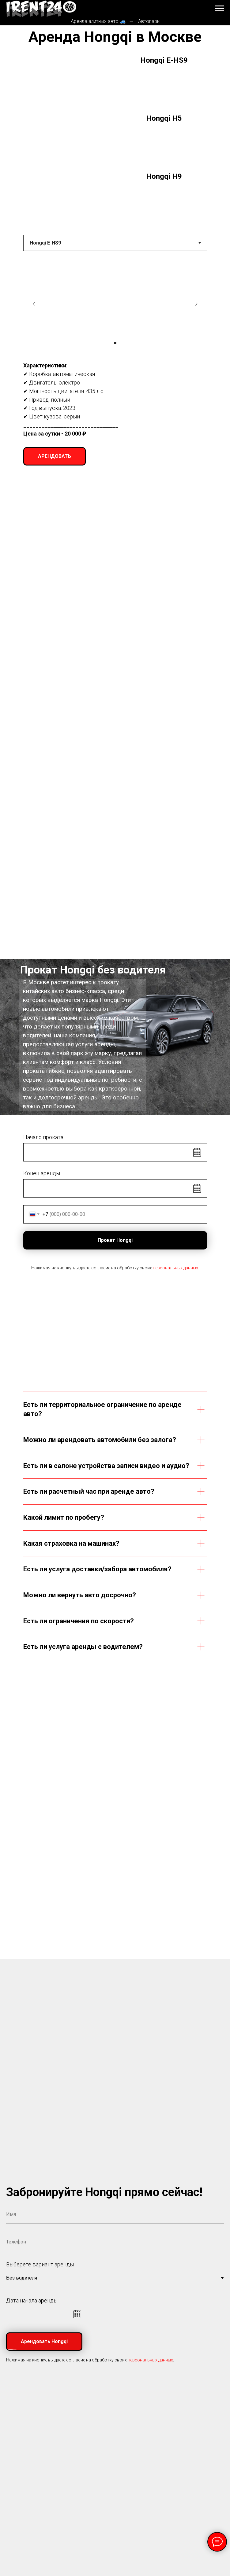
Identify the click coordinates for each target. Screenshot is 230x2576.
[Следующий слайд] (196, 303)
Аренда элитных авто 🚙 (98, 21)
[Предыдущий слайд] (34, 303)
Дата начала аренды (32, 2300)
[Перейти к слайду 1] (115, 343)
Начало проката (43, 1137)
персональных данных (175, 1267)
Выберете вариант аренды (40, 2264)
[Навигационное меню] (219, 9)
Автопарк (149, 21)
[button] (54, 456)
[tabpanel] (115, 361)
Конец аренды (41, 1173)
